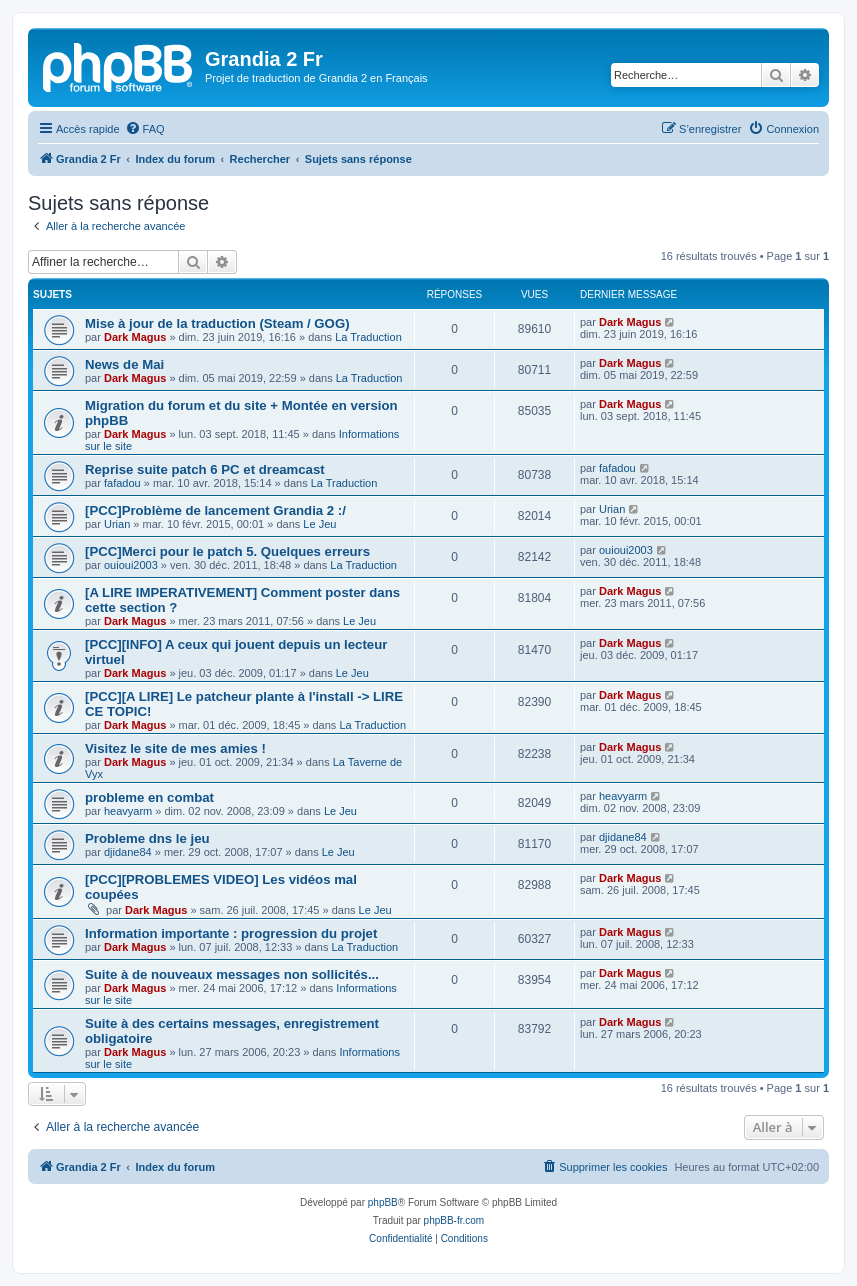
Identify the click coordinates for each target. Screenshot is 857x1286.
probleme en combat (149, 797)
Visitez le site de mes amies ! (175, 748)
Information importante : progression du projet (231, 933)
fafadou (122, 483)
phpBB (383, 1202)
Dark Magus (135, 337)
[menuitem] (145, 129)
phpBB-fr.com (454, 1220)
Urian (117, 524)
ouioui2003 (131, 565)
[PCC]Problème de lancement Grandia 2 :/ (215, 510)
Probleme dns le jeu (147, 838)
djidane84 (128, 852)
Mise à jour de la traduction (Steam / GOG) (217, 323)
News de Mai (124, 364)
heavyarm (128, 811)
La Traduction (368, 337)
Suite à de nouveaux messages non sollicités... (232, 974)
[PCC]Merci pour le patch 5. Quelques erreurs (227, 551)
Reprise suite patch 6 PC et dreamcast (205, 469)
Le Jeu (319, 524)
